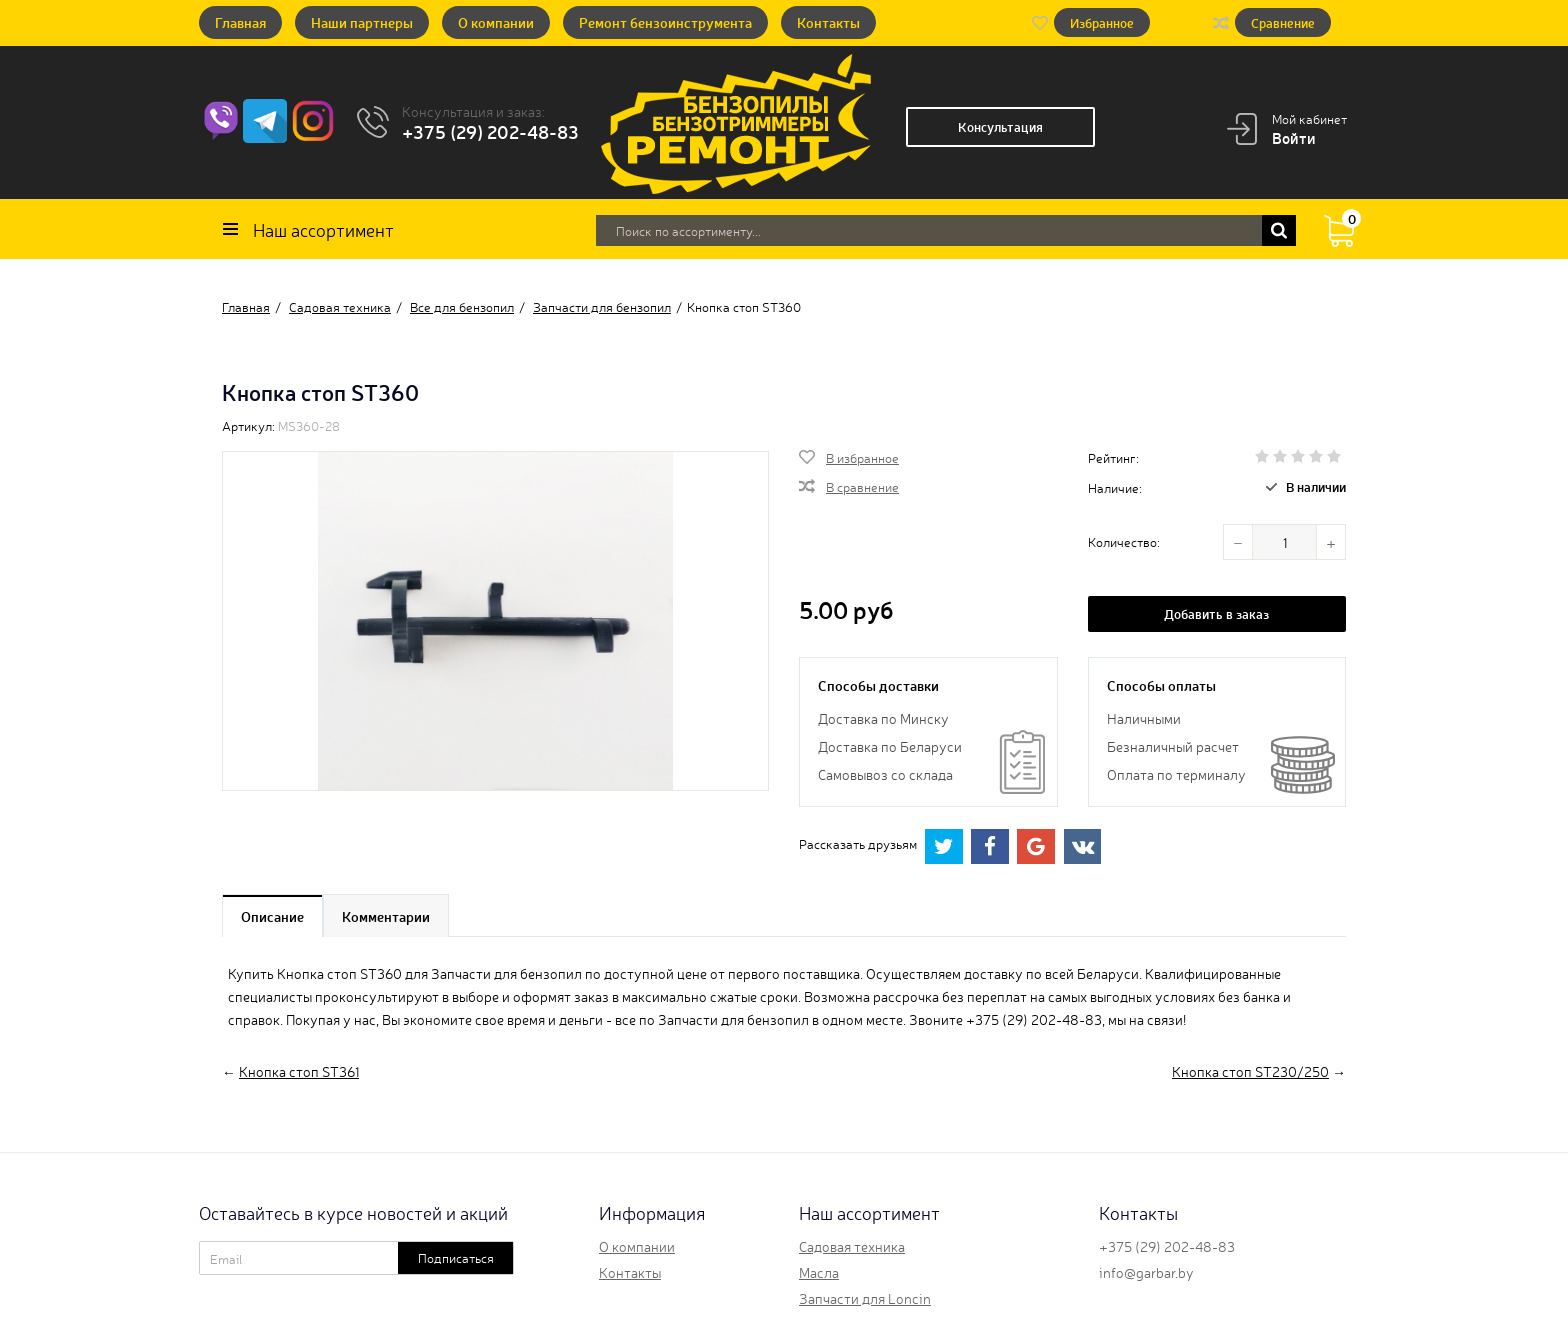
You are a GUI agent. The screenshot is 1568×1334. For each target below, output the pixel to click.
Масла (819, 1272)
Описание (272, 916)
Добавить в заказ (1216, 613)
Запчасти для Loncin (865, 1298)
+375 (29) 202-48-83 (490, 131)
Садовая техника (852, 1246)
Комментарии (386, 916)
